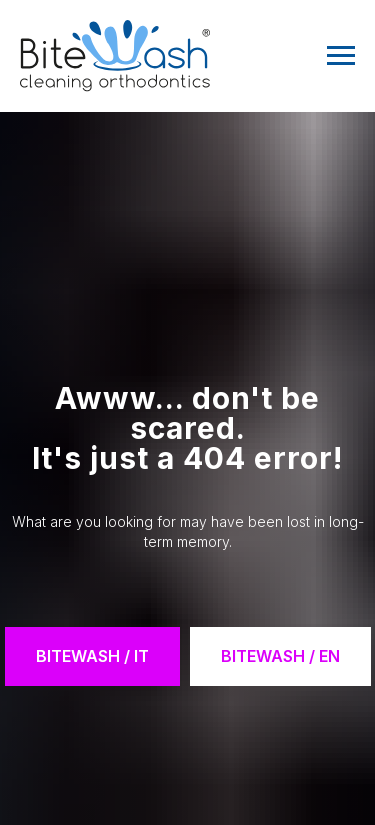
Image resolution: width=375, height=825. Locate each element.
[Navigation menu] (341, 56)
